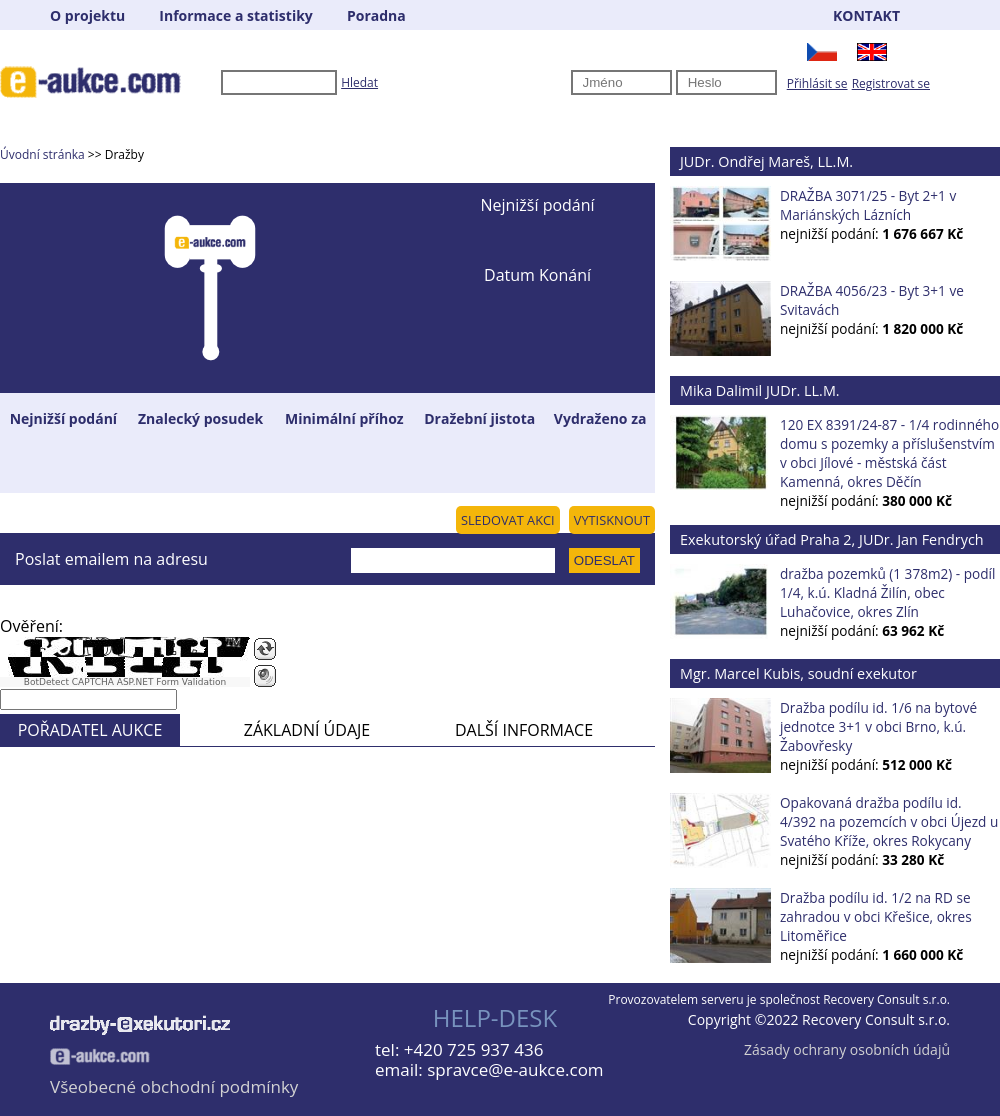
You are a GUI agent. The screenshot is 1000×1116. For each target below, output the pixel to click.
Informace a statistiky (235, 15)
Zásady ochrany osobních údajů (847, 1049)
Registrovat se (891, 83)
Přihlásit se (817, 83)
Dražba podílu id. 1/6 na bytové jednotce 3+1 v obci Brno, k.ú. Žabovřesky (878, 726)
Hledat (359, 82)
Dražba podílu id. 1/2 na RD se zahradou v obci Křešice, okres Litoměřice (876, 916)
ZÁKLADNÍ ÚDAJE (307, 730)
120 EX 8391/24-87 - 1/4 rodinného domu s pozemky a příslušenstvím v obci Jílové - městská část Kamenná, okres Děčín (889, 453)
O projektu (87, 15)
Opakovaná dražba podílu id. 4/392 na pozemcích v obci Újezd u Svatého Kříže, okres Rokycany (889, 821)
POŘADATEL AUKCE (90, 730)
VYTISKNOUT (612, 520)
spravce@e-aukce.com (515, 1069)
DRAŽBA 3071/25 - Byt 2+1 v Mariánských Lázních (868, 205)
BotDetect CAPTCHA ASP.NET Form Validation (125, 682)
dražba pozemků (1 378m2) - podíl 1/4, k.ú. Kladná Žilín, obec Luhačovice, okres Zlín (887, 592)
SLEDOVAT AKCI (508, 520)
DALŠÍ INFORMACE (524, 730)
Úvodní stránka (42, 154)
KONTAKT (866, 15)
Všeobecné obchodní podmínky (174, 1086)
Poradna (376, 15)
